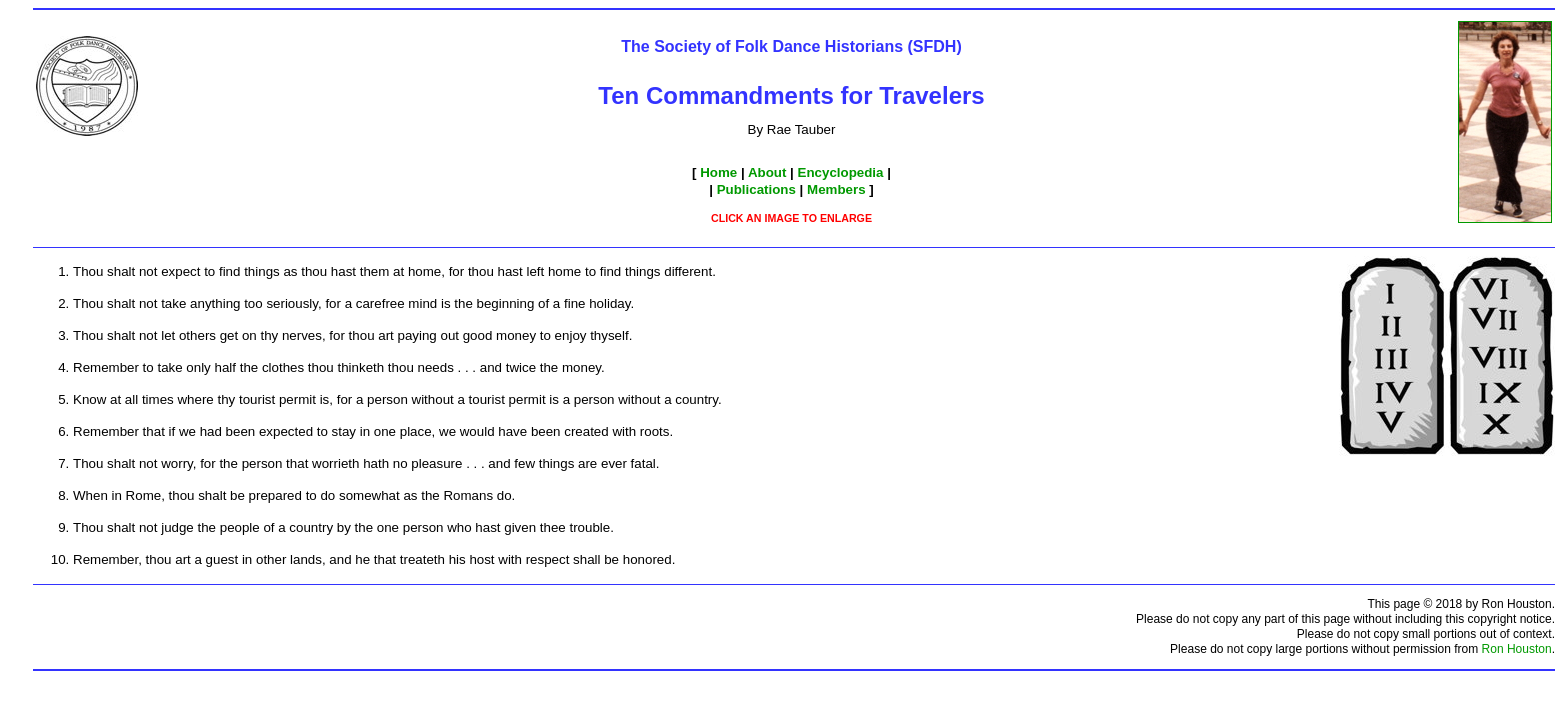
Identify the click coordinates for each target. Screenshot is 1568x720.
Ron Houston (1517, 649)
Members (836, 189)
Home (718, 172)
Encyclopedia (841, 172)
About (767, 172)
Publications (756, 189)
